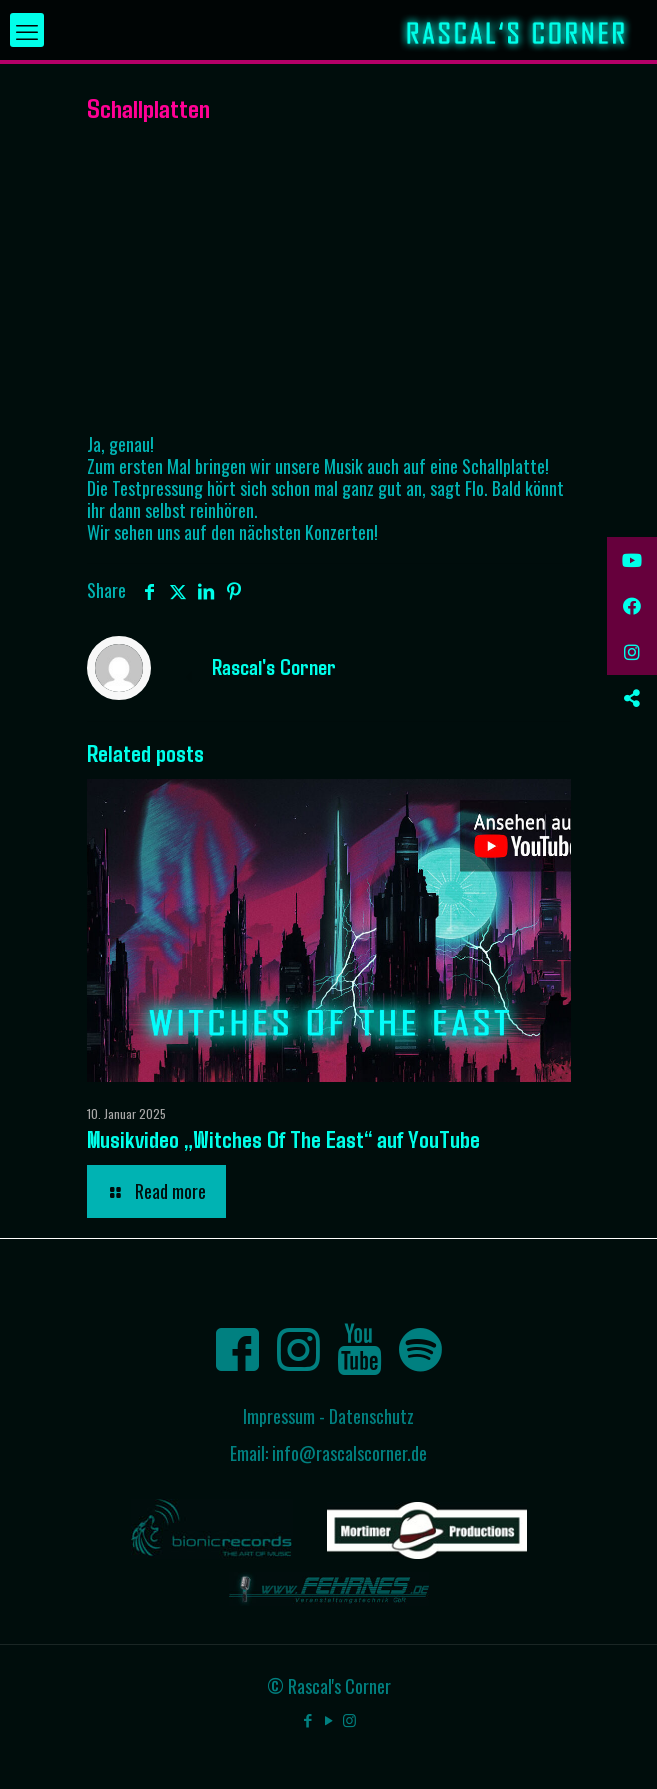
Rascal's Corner (274, 666)
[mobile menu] (27, 30)
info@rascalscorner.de (349, 1453)
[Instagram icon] (349, 1719)
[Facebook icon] (307, 1719)
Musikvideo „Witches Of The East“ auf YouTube (283, 1138)
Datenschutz (371, 1416)
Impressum (279, 1416)
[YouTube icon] (328, 1719)
